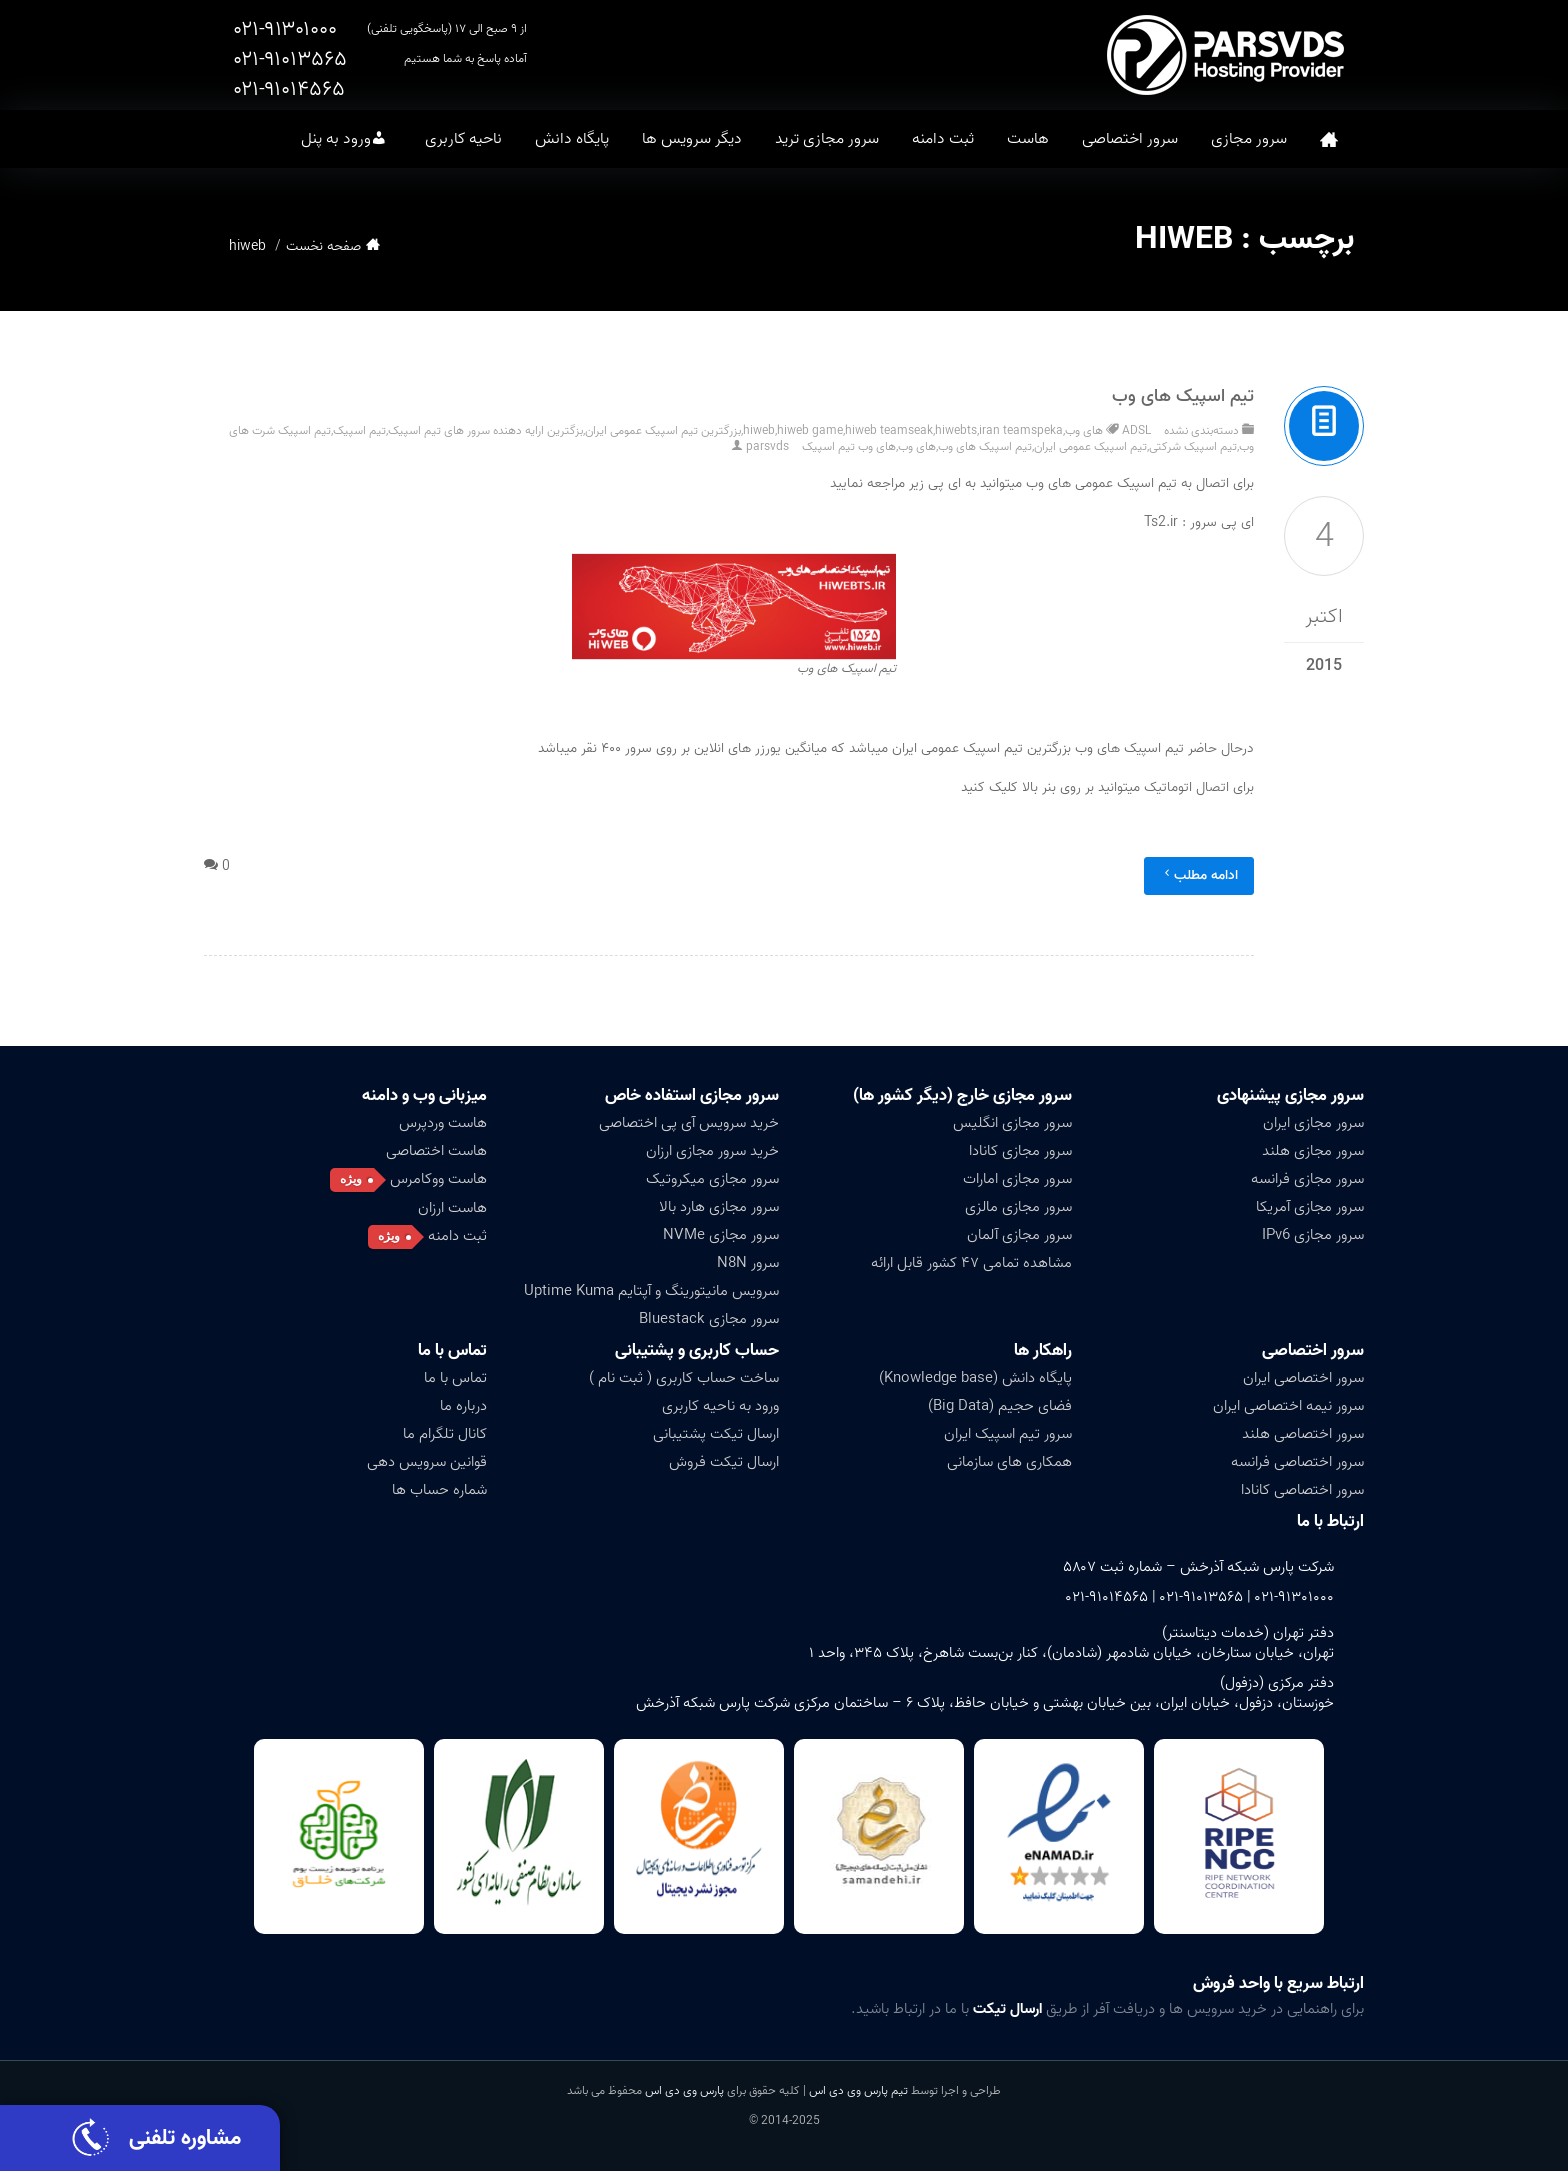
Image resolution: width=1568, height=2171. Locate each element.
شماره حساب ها (439, 1490)
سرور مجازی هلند (1313, 1151)
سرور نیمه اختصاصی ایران (1288, 1406)
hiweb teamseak (889, 430)
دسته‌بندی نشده (1201, 430)
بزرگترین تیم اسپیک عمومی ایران (663, 430)
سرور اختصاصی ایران (1303, 1378)
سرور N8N (748, 1263)
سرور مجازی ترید (827, 139)
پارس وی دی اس (684, 2090)
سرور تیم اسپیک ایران (1008, 1434)
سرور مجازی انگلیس (1012, 1123)
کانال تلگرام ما (445, 1434)
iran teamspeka (1021, 430)
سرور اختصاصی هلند (1303, 1434)
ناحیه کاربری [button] (463, 139)
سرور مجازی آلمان (1019, 1235)
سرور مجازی (1249, 139)
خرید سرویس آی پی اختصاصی (689, 1123)
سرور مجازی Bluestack (709, 1319)
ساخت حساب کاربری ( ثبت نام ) (684, 1378)
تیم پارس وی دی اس (857, 2090)
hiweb (759, 430)
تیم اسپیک (359, 430)
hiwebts (956, 430)
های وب (917, 446)
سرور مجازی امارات (1017, 1179)
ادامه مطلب (1199, 875)
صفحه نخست (1329, 139)
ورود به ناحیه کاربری (720, 1406)
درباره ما (463, 1406)
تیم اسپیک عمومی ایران (1090, 446)
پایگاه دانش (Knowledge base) (975, 1378)
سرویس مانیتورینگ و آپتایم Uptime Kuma (651, 1291)
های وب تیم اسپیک (849, 446)
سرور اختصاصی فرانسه (1297, 1462)
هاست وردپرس (443, 1123)
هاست (1028, 139)
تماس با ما (452, 1350)
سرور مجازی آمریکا (1310, 1207)
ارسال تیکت (1007, 2009)
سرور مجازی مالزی (1018, 1207)
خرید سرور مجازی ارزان (712, 1151)
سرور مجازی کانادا (1020, 1151)
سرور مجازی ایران (1313, 1123)
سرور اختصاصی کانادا (1302, 1490)
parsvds (767, 446)
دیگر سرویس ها (692, 139)
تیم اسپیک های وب (1183, 396)
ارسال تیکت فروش (724, 1462)
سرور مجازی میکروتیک (712, 1179)
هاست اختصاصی (436, 1151)
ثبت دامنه (943, 139)
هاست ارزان (452, 1208)
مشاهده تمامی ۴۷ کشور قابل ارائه (971, 1263)
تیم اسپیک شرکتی (1193, 446)
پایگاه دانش (572, 139)
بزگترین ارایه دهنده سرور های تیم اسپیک (485, 430)
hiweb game (810, 430)
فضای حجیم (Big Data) (1000, 1406)
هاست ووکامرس (438, 1179)
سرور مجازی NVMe (721, 1235)
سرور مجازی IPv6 (1313, 1235)
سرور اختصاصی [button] (1130, 139)
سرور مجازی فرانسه (1307, 1179)
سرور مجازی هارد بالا (719, 1207)
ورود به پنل (336, 139)
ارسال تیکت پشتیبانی (716, 1434)
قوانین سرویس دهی (427, 1462)
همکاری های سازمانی (1009, 1462)
